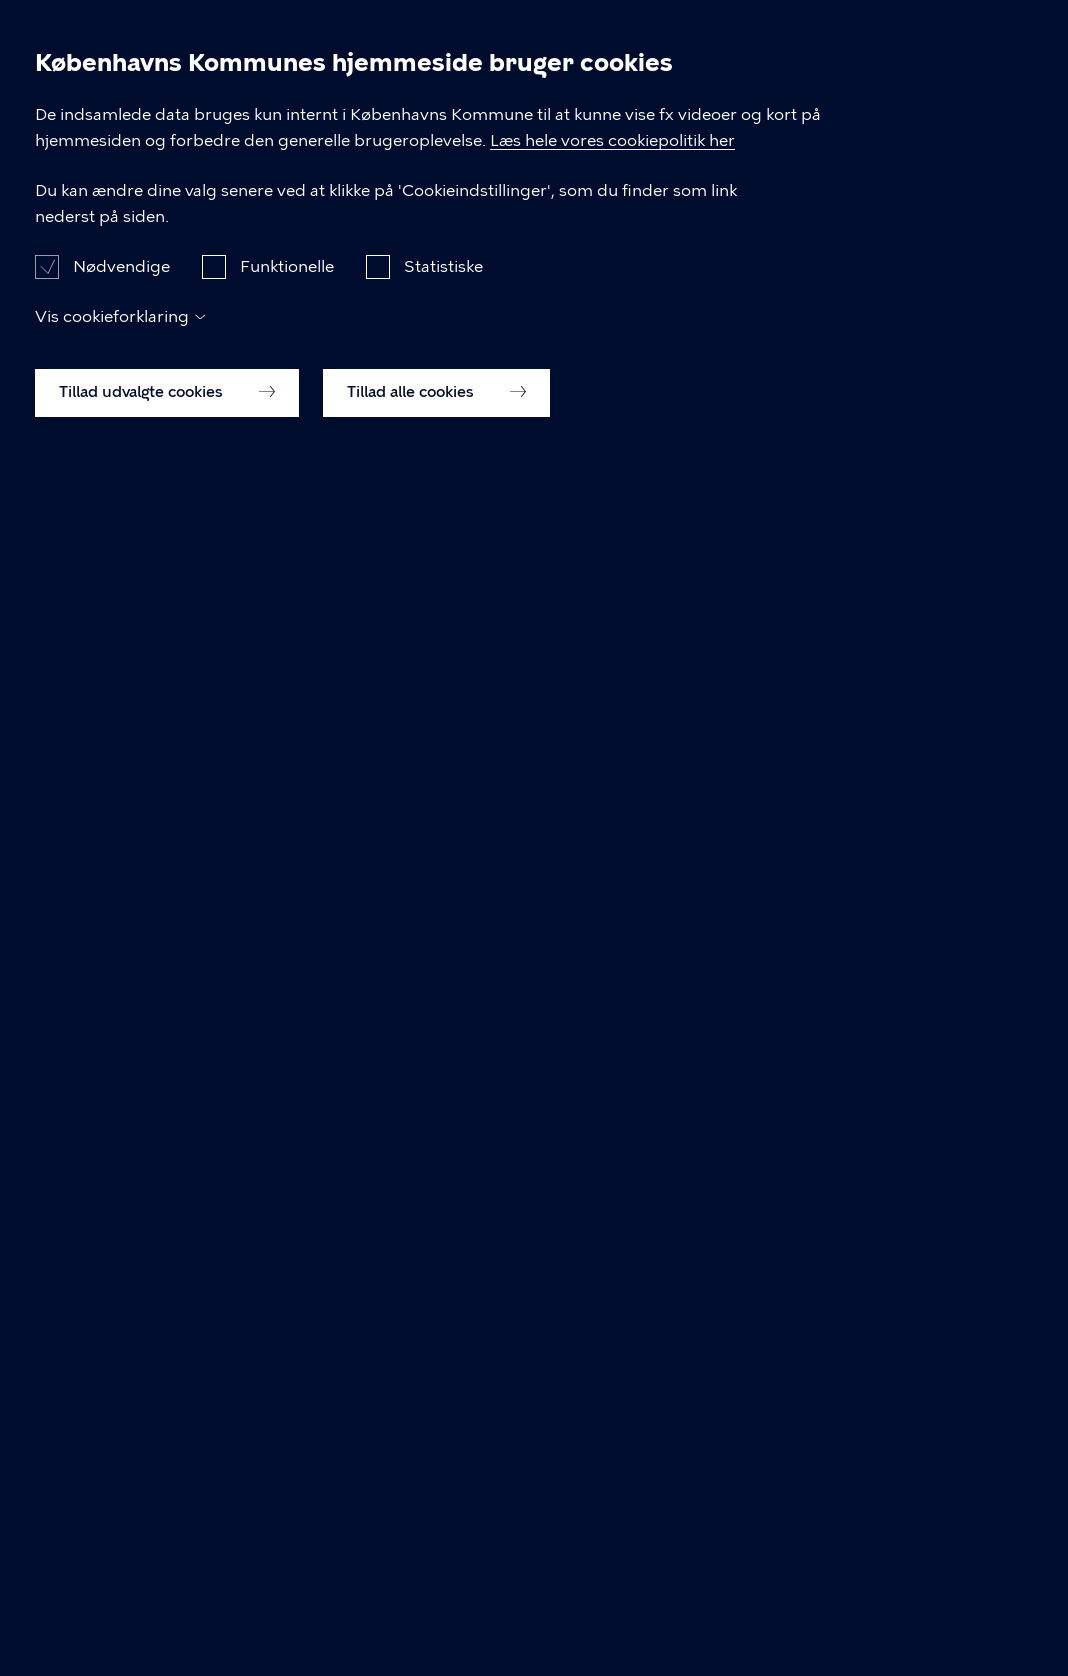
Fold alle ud (612, 990)
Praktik (556, 49)
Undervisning (418, 49)
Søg (1004, 50)
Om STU (282, 49)
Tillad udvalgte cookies (167, 1627)
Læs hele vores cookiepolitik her (636, 1374)
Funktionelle (287, 1500)
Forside (31, 136)
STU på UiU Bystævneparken (136, 49)
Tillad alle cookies (436, 1627)
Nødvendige (121, 1500)
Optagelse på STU (878, 49)
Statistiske (443, 1500)
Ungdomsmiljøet (709, 49)
